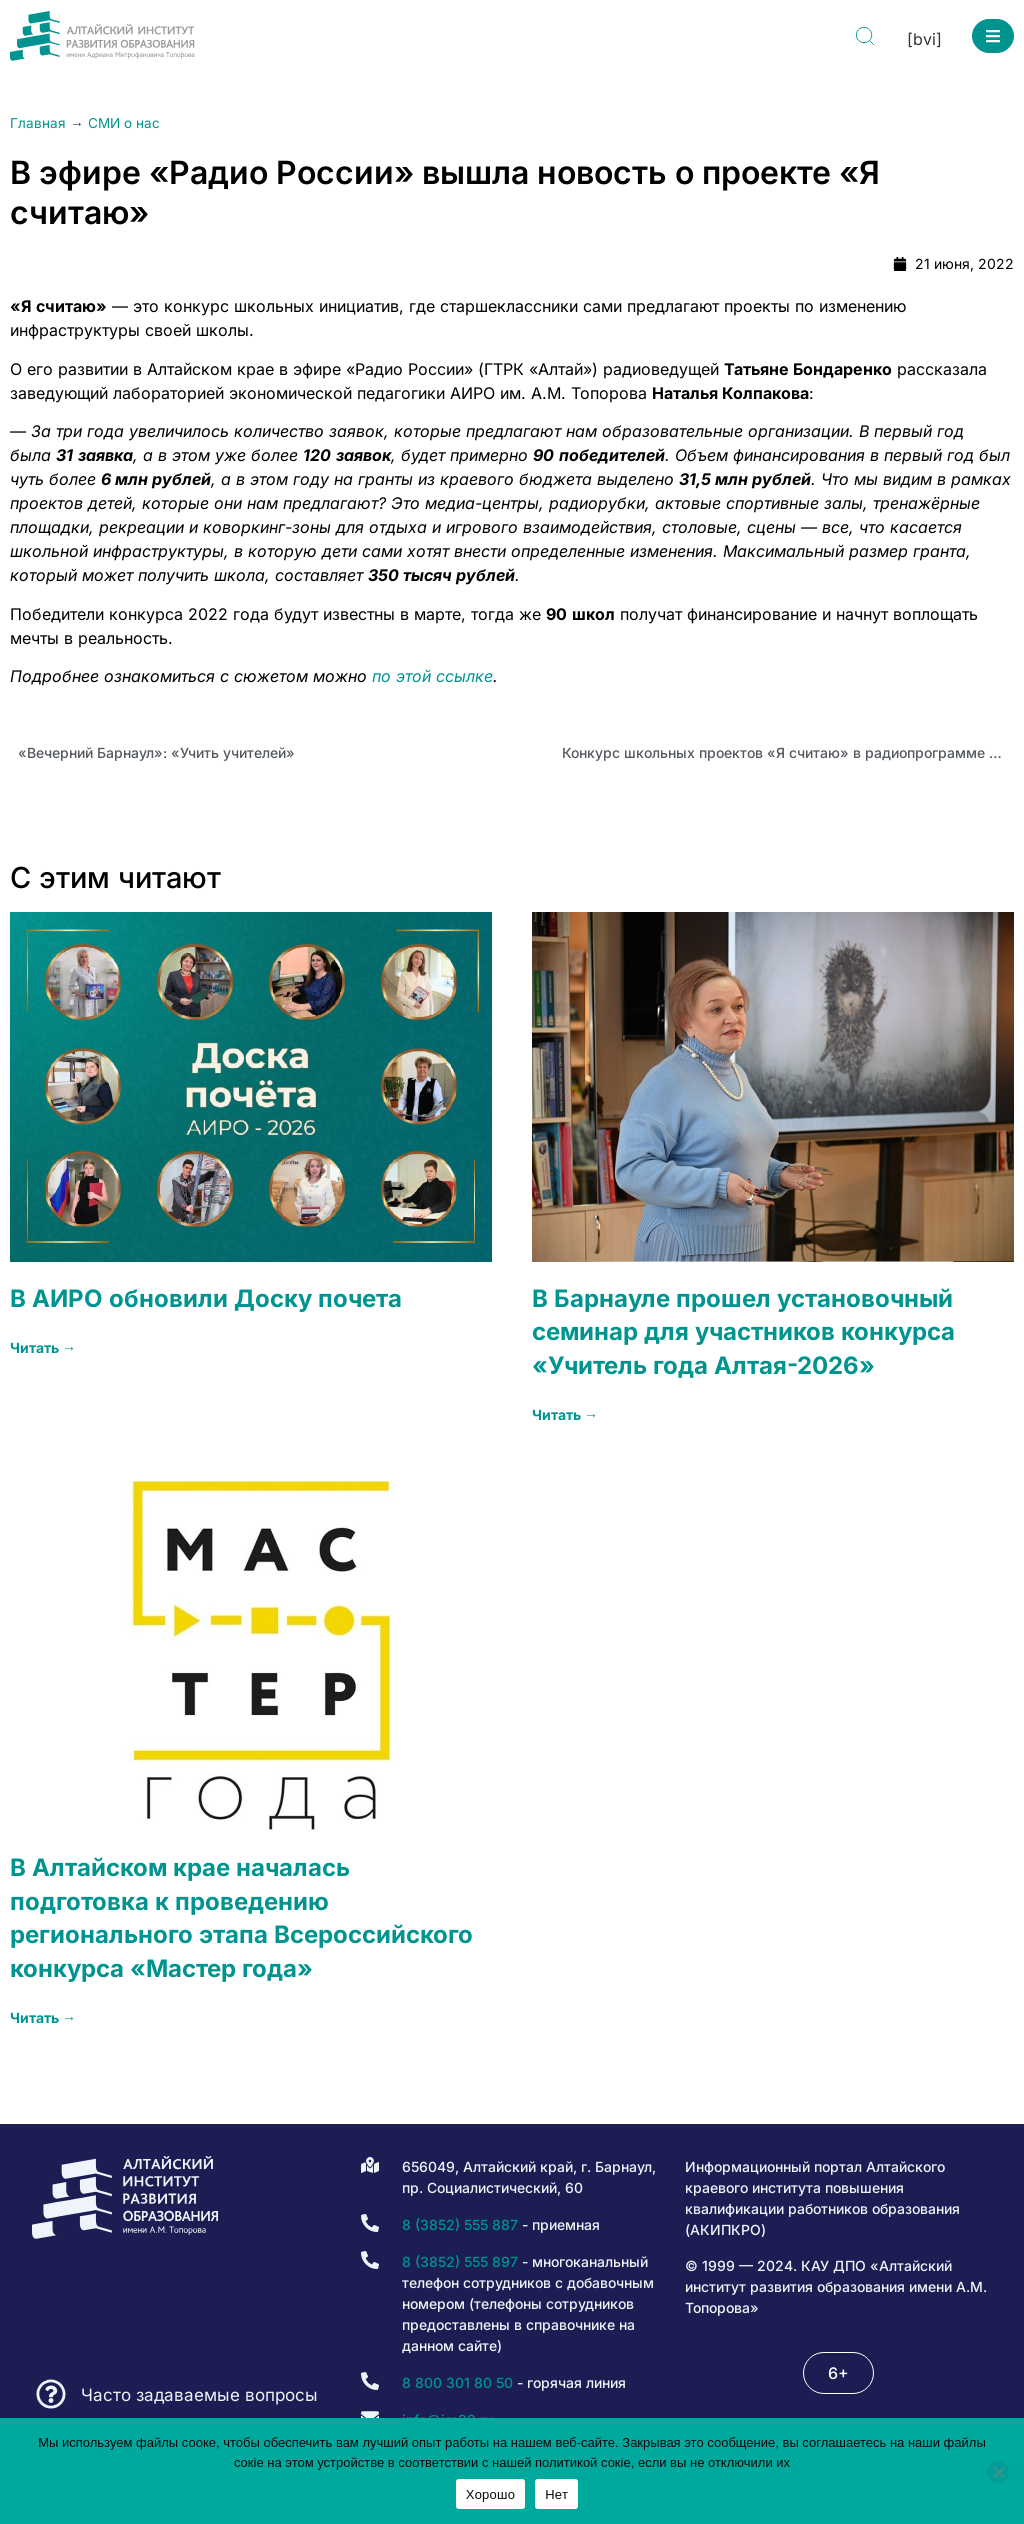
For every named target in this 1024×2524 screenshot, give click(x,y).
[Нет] (998, 2472)
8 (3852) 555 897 (460, 2261)
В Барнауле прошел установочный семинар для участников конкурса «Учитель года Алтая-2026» (743, 1332)
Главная (38, 123)
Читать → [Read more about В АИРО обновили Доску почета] (43, 1347)
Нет (556, 2494)
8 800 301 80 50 (457, 2382)
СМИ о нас (124, 123)
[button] (993, 36)
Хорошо (490, 2494)
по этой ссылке (432, 676)
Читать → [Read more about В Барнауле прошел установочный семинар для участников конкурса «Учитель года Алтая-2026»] (565, 1414)
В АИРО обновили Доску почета (206, 1298)
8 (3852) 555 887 (460, 2224)
